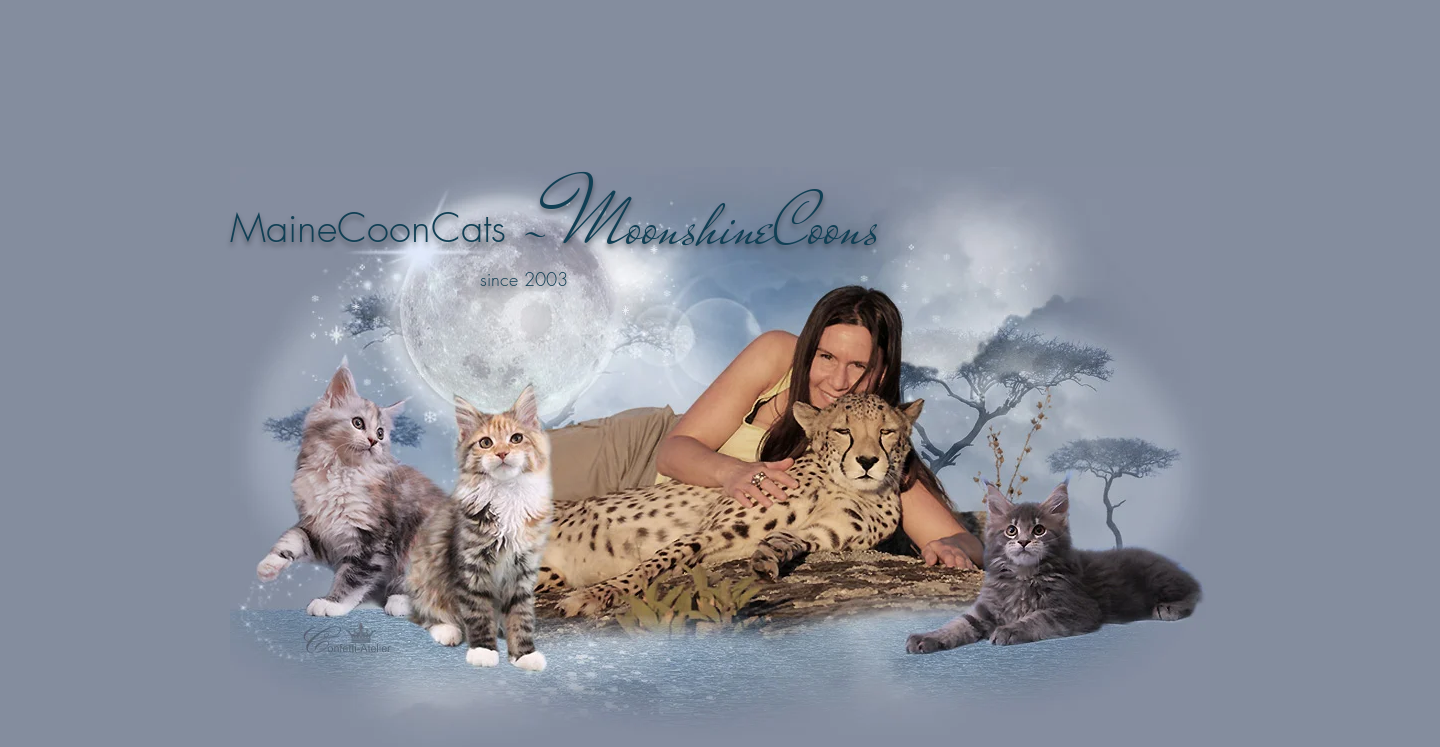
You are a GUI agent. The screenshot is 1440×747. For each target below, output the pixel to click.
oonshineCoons (753, 226)
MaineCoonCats (368, 227)
